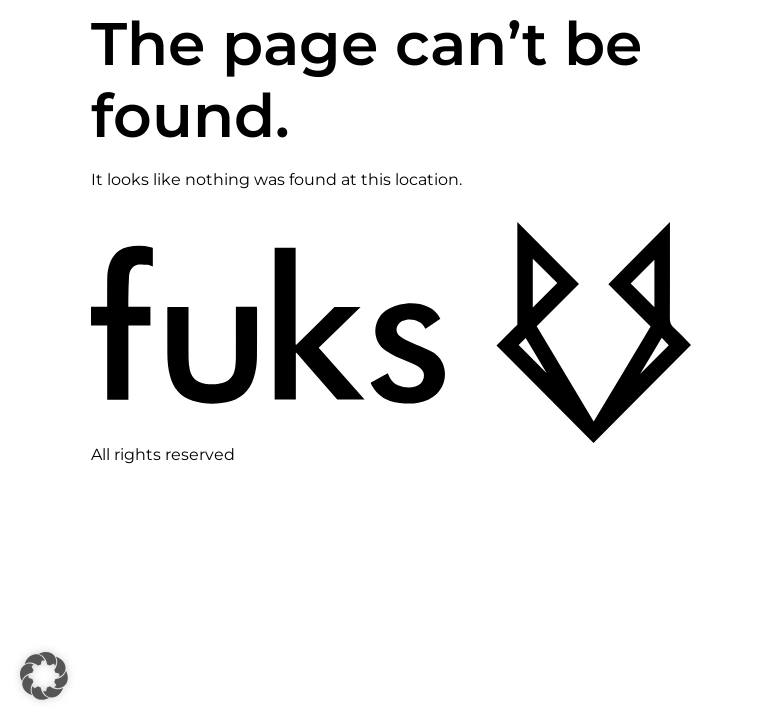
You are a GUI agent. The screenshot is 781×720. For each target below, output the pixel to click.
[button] (44, 676)
